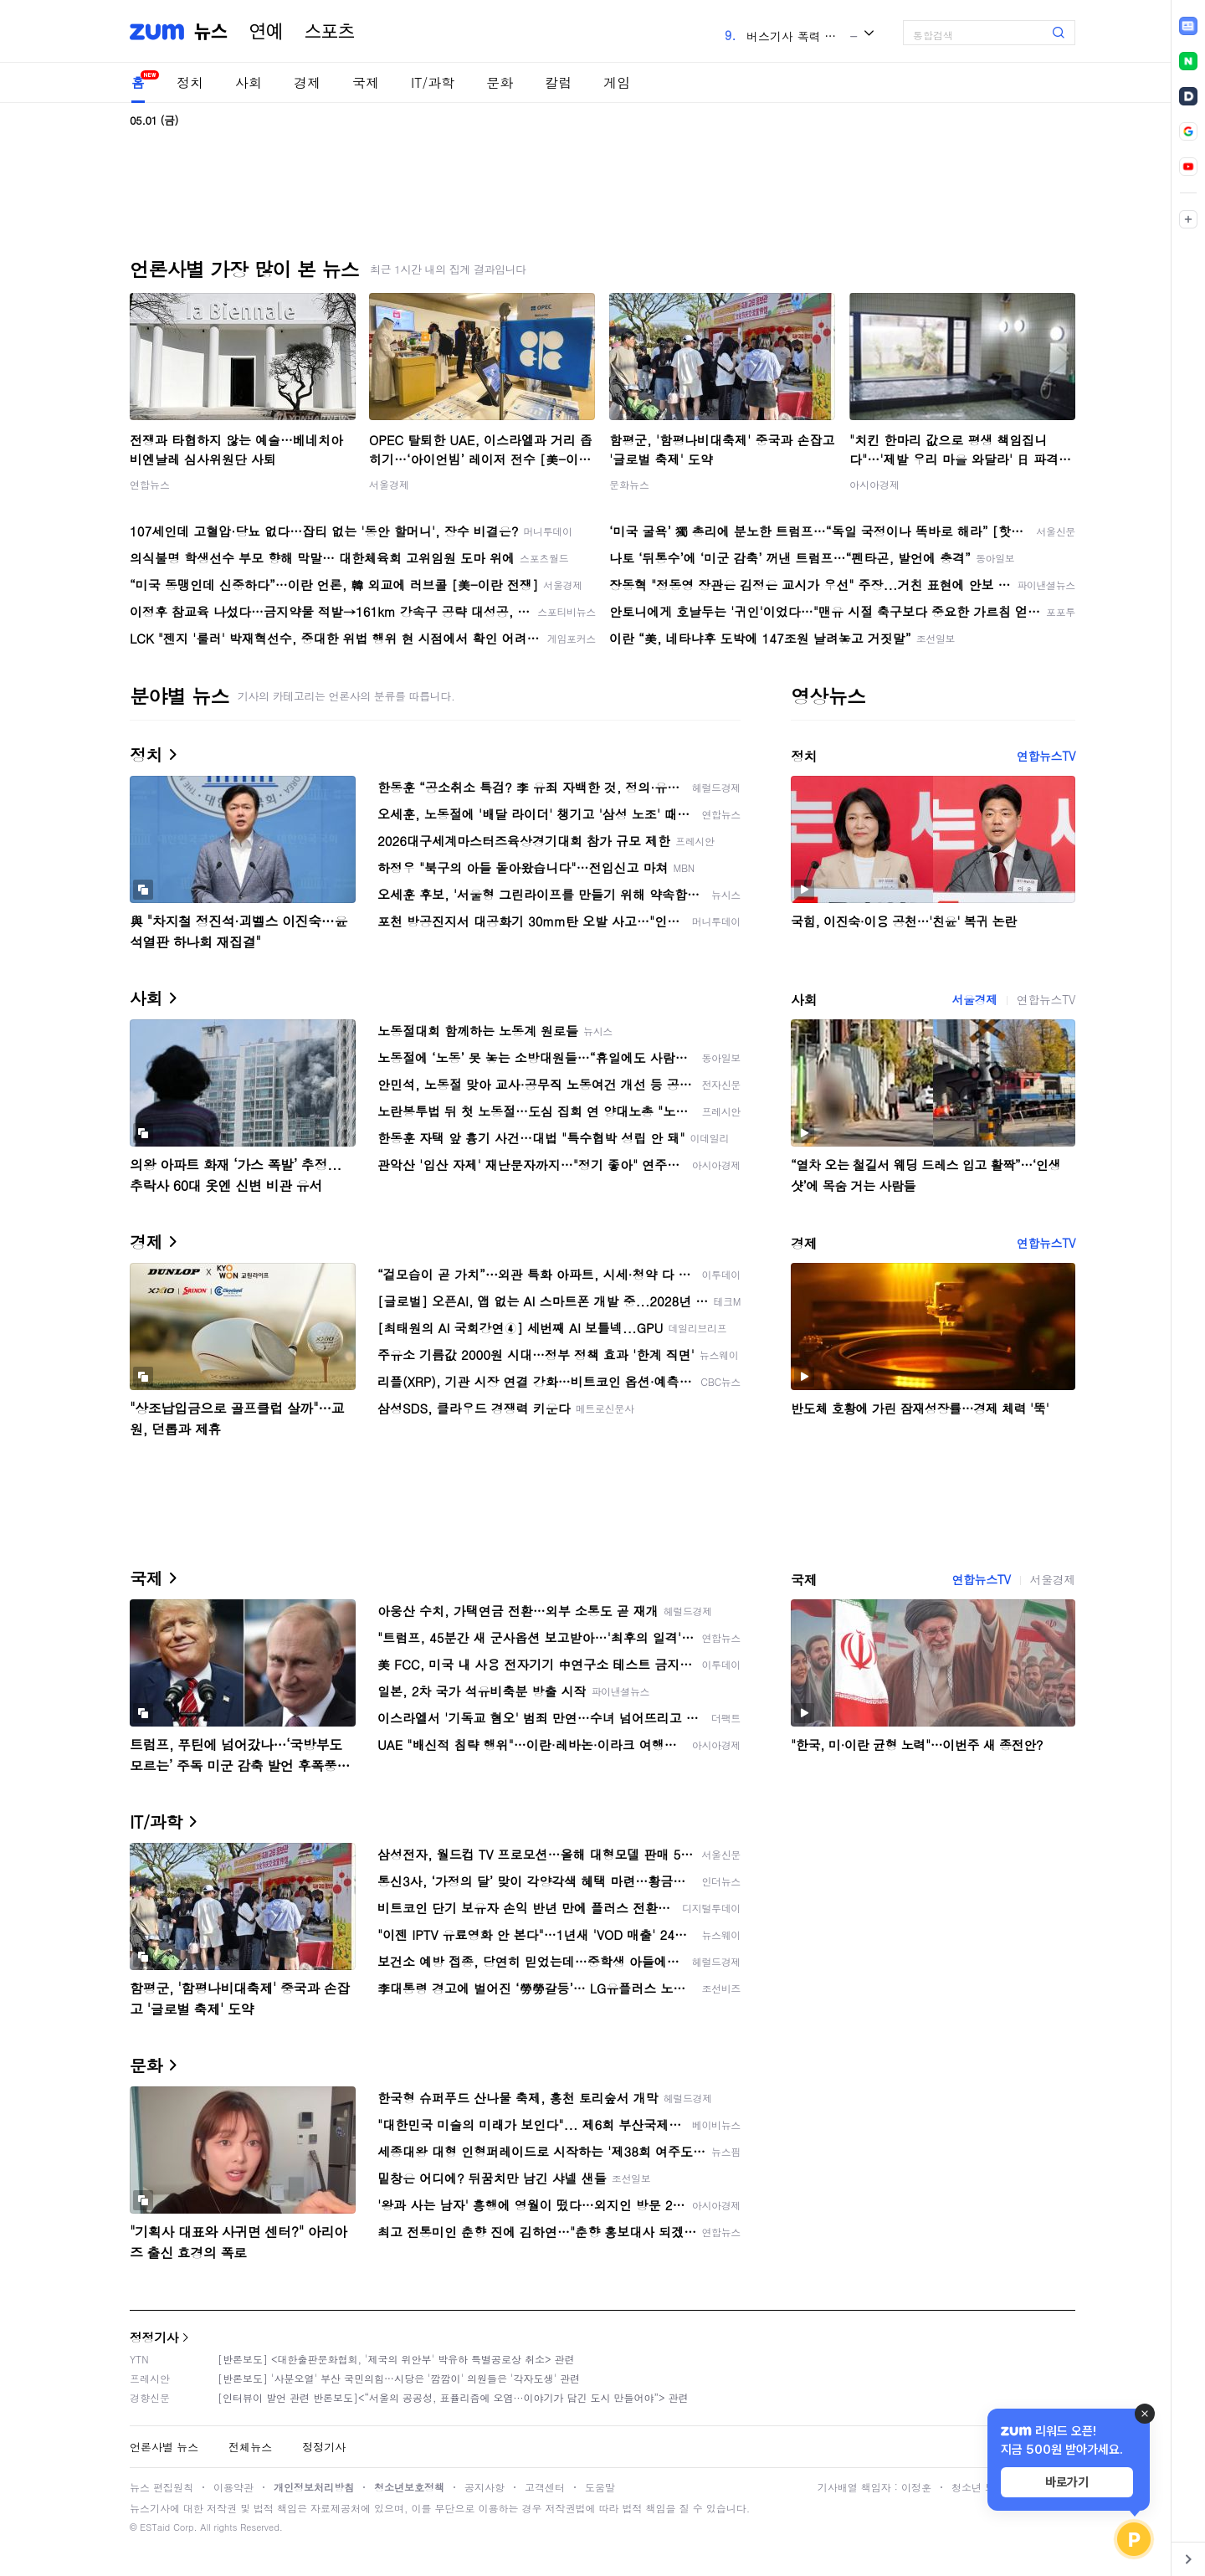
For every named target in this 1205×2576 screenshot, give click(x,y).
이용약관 (233, 2487)
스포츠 (330, 32)
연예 (266, 32)
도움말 (600, 2487)
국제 (365, 82)
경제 (307, 82)
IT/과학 (432, 82)
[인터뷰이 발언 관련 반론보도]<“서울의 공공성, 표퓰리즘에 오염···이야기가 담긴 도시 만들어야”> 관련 (453, 2397)
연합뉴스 (150, 484)
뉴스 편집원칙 (161, 2487)
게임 (616, 82)
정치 (190, 82)
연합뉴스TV (1046, 755)
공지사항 (484, 2487)
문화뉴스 (629, 484)
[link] (1188, 26)
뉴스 (211, 32)
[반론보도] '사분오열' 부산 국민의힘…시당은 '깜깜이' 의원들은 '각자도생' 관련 (399, 2378)
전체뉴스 (250, 2447)
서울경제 (389, 484)
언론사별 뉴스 (164, 2447)
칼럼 (558, 82)
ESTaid (155, 2527)
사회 (248, 82)
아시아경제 (874, 484)
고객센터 (545, 2487)
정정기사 (154, 2337)
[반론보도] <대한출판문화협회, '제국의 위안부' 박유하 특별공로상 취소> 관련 (396, 2359)
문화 (499, 82)
